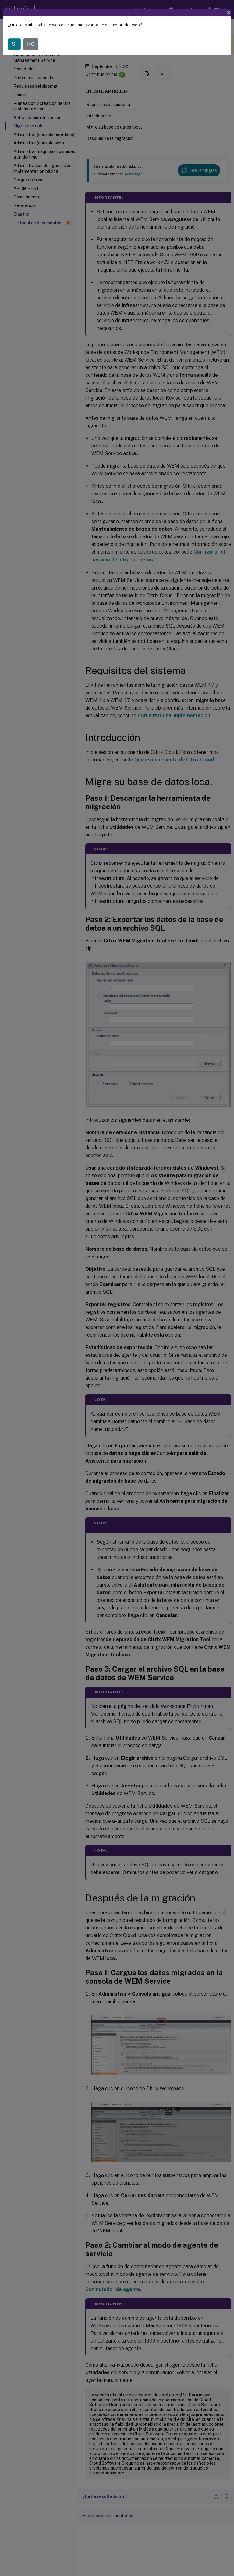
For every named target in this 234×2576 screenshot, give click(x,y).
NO (30, 44)
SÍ (14, 44)
